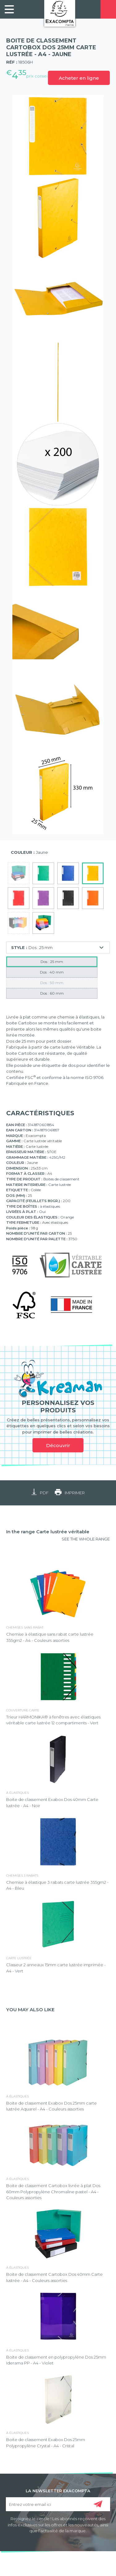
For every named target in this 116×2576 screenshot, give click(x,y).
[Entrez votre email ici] (58, 2504)
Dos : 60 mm (52, 993)
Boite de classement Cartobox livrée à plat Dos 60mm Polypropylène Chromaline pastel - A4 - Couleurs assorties (53, 2191)
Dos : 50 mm (51, 982)
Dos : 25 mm (52, 961)
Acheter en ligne (79, 78)
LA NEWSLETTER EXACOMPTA (58, 2490)
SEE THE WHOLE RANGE (86, 1538)
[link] (9, 9)
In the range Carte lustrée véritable (47, 1532)
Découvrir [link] (58, 1445)
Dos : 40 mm (52, 972)
